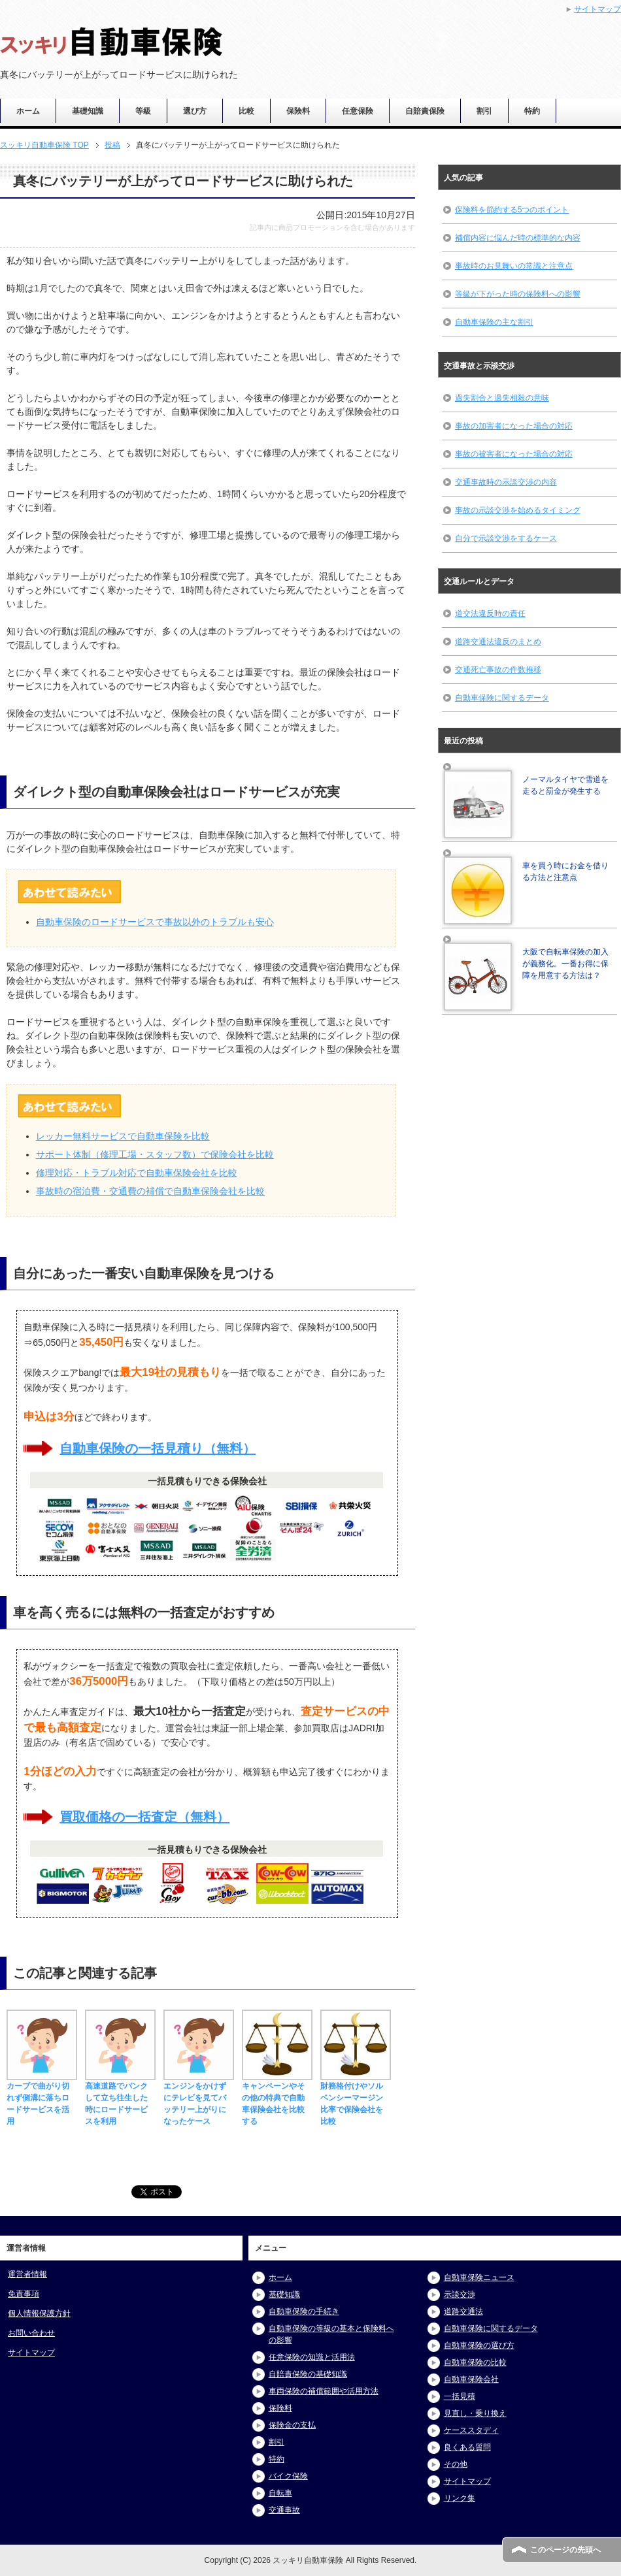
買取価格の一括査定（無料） (144, 1817)
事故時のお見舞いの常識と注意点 (514, 265)
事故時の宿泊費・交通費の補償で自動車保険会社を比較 (150, 1191)
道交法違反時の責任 (490, 613)
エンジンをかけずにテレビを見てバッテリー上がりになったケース (198, 2098)
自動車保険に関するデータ (502, 697)
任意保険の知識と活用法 (312, 2357)
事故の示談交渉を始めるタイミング (517, 510)
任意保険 (357, 111)
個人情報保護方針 (39, 2313)
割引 (484, 111)
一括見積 (459, 2396)
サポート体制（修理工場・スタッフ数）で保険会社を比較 (155, 1154)
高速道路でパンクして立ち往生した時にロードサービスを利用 (120, 2098)
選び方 (195, 111)
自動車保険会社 (471, 2379)
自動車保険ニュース (479, 2277)
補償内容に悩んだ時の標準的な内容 (517, 237)
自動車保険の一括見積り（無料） (157, 1448)
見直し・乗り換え (475, 2413)
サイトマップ (31, 2352)
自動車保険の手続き (304, 2311)
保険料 (298, 111)
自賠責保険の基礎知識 (308, 2374)
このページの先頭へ (565, 2549)
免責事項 (23, 2293)
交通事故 (284, 2510)
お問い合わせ (31, 2333)
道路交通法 (463, 2311)
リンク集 (459, 2498)
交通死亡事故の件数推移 (498, 669)
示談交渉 (459, 2294)
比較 (246, 111)
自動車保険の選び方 (479, 2345)
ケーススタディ (471, 2430)
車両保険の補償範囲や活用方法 (323, 2391)
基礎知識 (87, 111)
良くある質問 (467, 2447)
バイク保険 (288, 2476)
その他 (455, 2464)
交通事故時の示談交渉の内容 (506, 482)
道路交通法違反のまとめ (498, 641)
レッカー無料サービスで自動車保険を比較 (123, 1136)
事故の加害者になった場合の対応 (514, 426)
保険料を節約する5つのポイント (512, 209)
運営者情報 (27, 2274)
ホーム (28, 111)
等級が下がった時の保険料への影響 (517, 294)
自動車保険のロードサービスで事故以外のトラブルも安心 (155, 922)
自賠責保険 (425, 111)
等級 (143, 111)
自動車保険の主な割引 (494, 322)
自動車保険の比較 (475, 2362)
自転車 (280, 2493)
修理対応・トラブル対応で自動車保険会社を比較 (136, 1172)
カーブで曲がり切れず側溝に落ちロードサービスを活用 (42, 2098)
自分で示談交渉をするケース (506, 538)
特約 (532, 111)
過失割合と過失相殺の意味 (502, 397)
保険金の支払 (292, 2425)
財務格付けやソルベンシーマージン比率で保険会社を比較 (355, 2098)
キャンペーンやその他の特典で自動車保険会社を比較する (277, 2098)
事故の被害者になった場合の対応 (514, 454)
